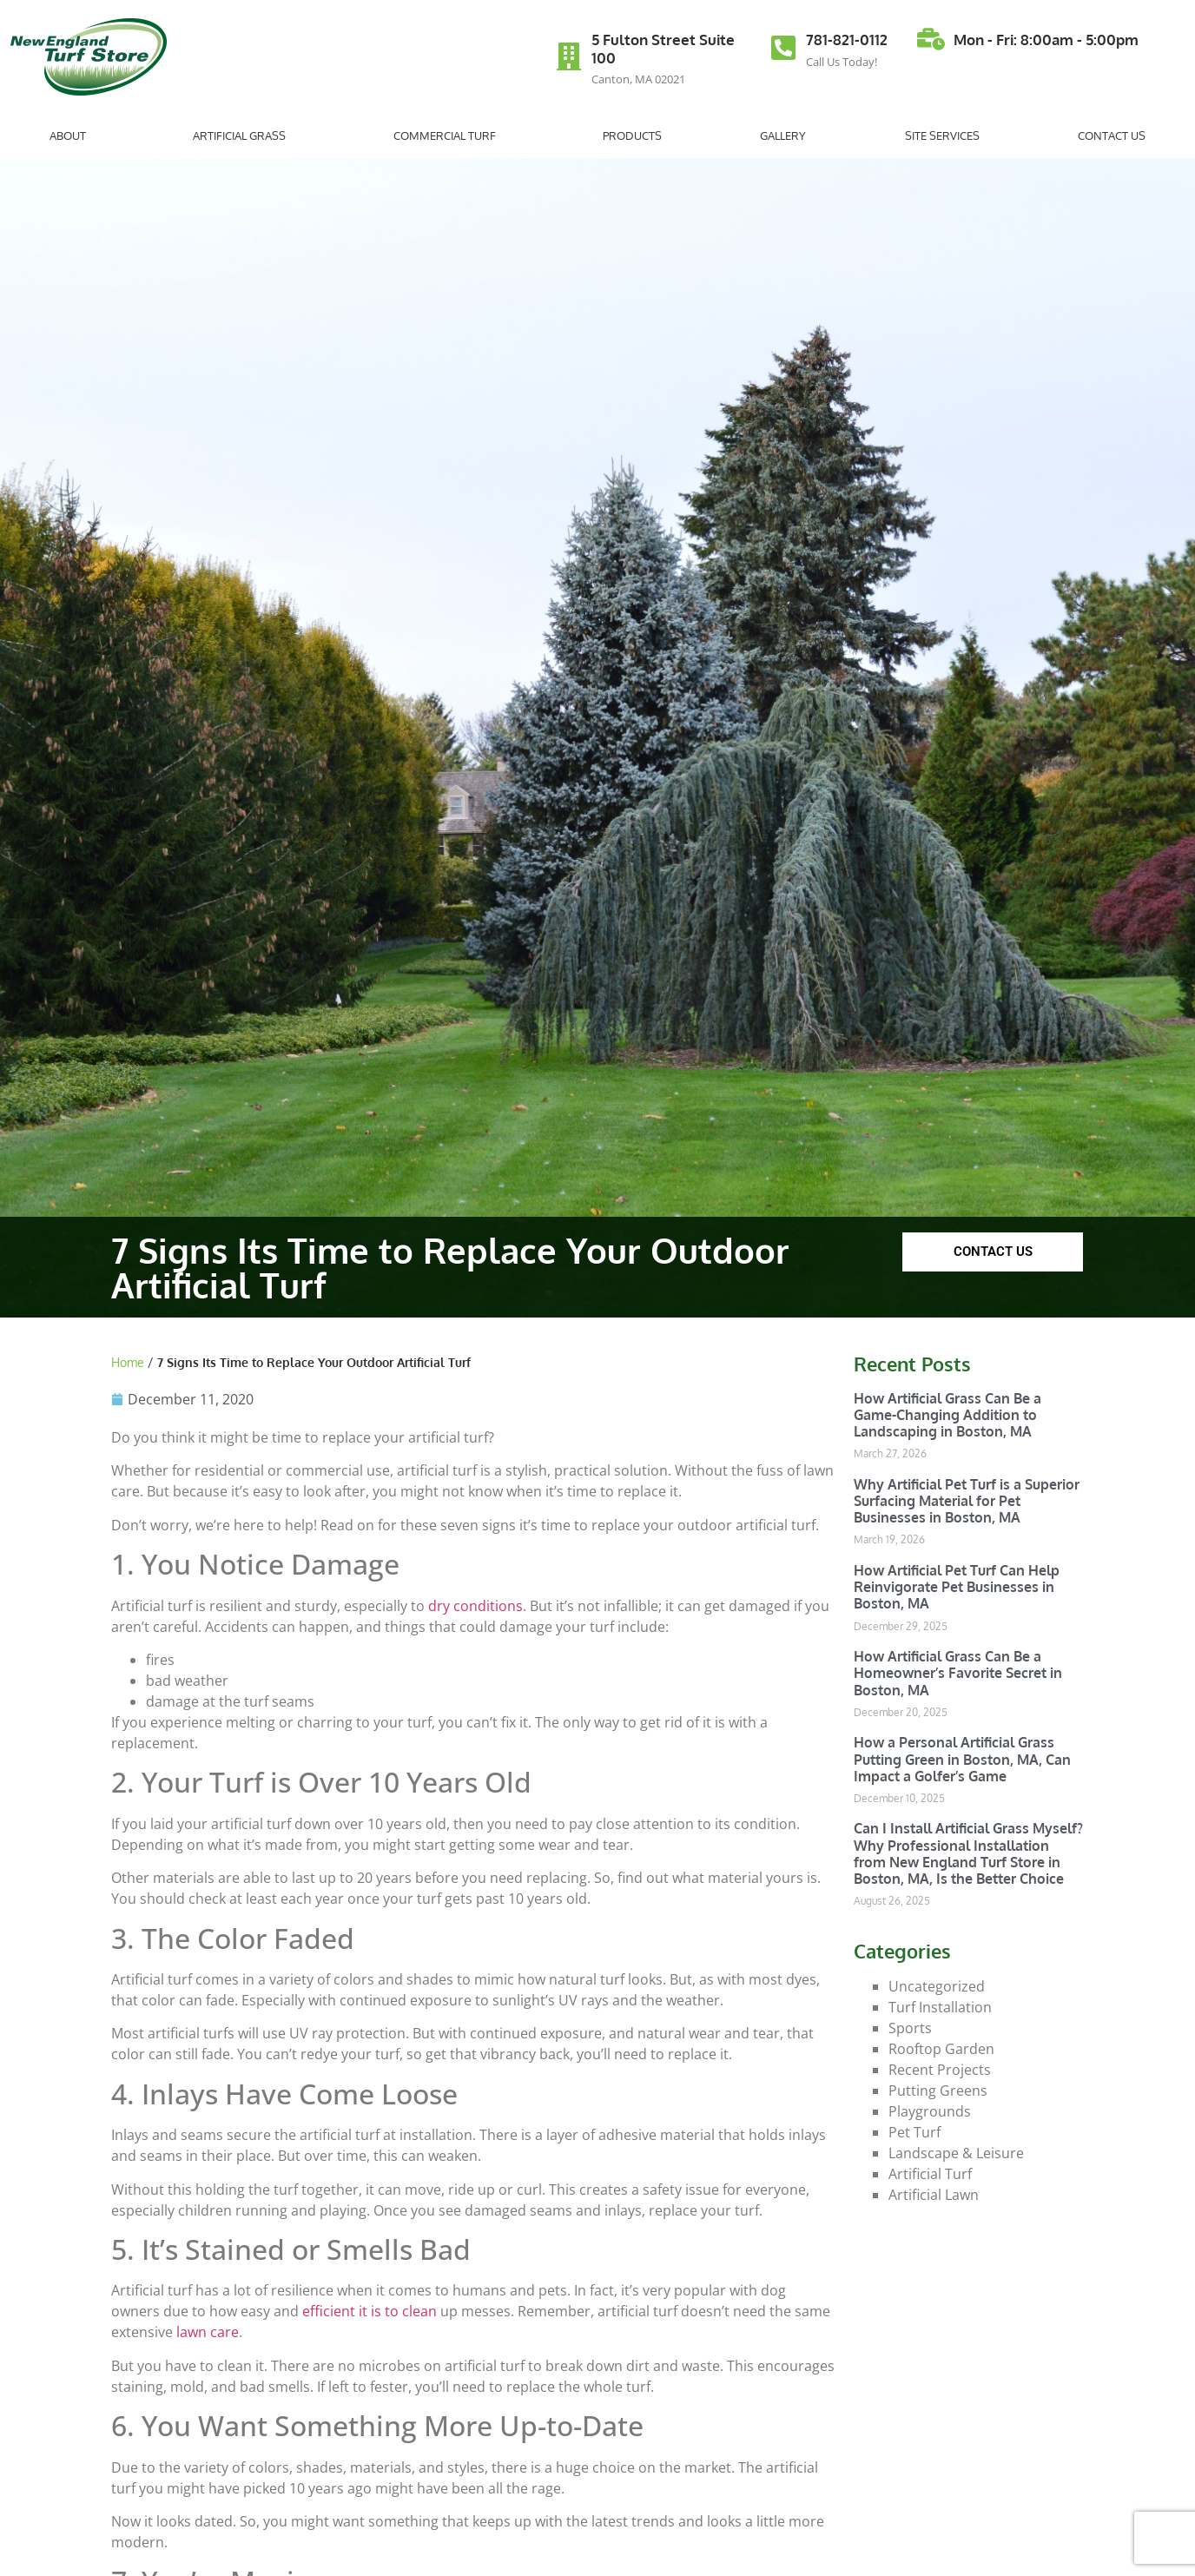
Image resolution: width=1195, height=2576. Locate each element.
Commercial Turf (449, 135)
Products (632, 135)
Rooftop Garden (941, 2048)
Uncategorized (936, 1986)
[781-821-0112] (783, 48)
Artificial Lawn (933, 2194)
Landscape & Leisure (956, 2153)
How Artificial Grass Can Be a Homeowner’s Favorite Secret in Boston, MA (958, 1673)
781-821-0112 (847, 39)
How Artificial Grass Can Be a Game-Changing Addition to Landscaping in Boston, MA (947, 1415)
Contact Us (1111, 135)
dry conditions (475, 1605)
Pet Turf (914, 2132)
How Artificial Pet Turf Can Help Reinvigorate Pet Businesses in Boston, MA (957, 1587)
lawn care (207, 2332)
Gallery (783, 135)
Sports (910, 2028)
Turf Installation (940, 2007)
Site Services (942, 135)
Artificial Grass (243, 135)
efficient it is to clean (369, 2311)
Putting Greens (937, 2090)
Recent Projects (939, 2069)
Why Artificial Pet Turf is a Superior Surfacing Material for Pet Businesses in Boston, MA (966, 1501)
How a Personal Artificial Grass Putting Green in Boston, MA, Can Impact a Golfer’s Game (962, 1759)
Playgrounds (929, 2111)
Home (127, 1362)
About (72, 135)
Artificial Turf (930, 2173)
